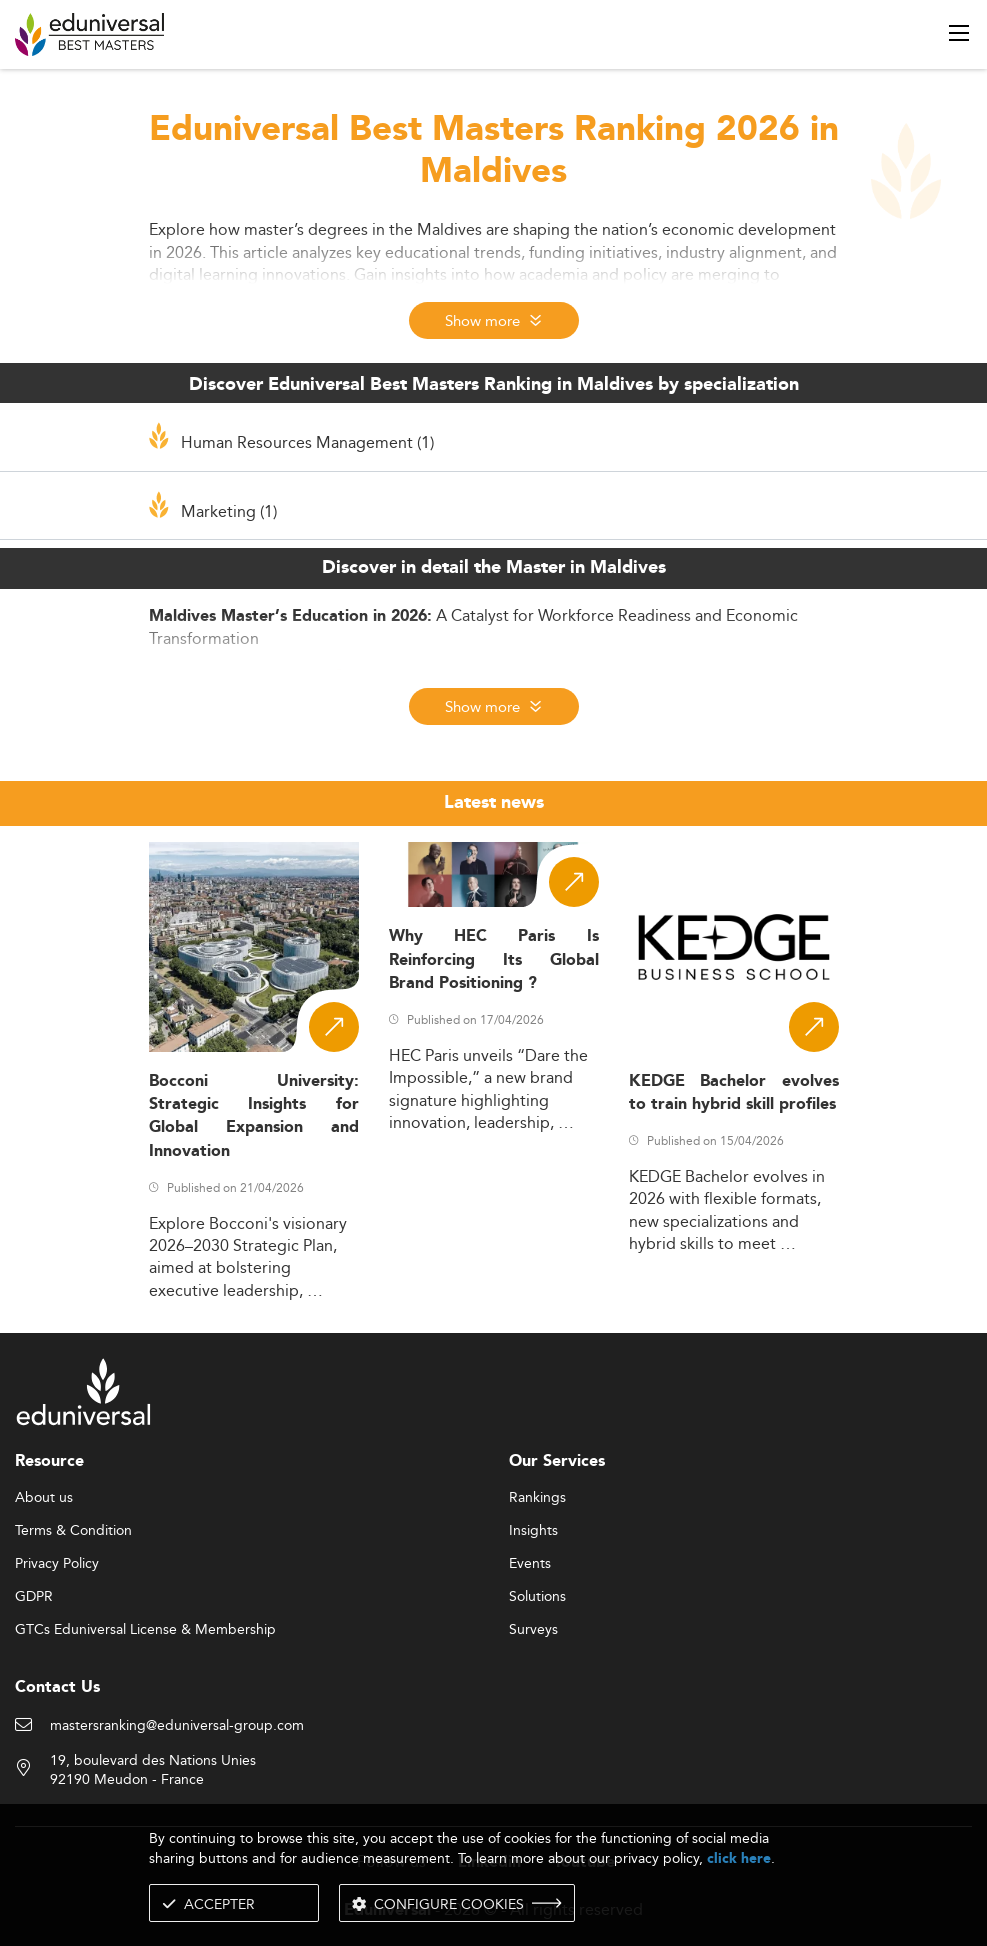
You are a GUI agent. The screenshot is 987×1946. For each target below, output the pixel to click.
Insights (533, 1531)
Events (530, 1564)
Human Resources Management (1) (307, 442)
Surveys (533, 1630)
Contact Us (57, 1687)
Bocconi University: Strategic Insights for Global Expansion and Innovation (254, 1116)
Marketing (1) (229, 511)
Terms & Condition (73, 1531)
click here (739, 1858)
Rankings (537, 1498)
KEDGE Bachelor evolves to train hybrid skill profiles (734, 1093)
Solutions (537, 1597)
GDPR (34, 1597)
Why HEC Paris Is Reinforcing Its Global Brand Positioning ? (494, 960)
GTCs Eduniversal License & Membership (145, 1630)
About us (44, 1498)
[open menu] (959, 33)
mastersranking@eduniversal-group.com (177, 1726)
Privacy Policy (57, 1564)
